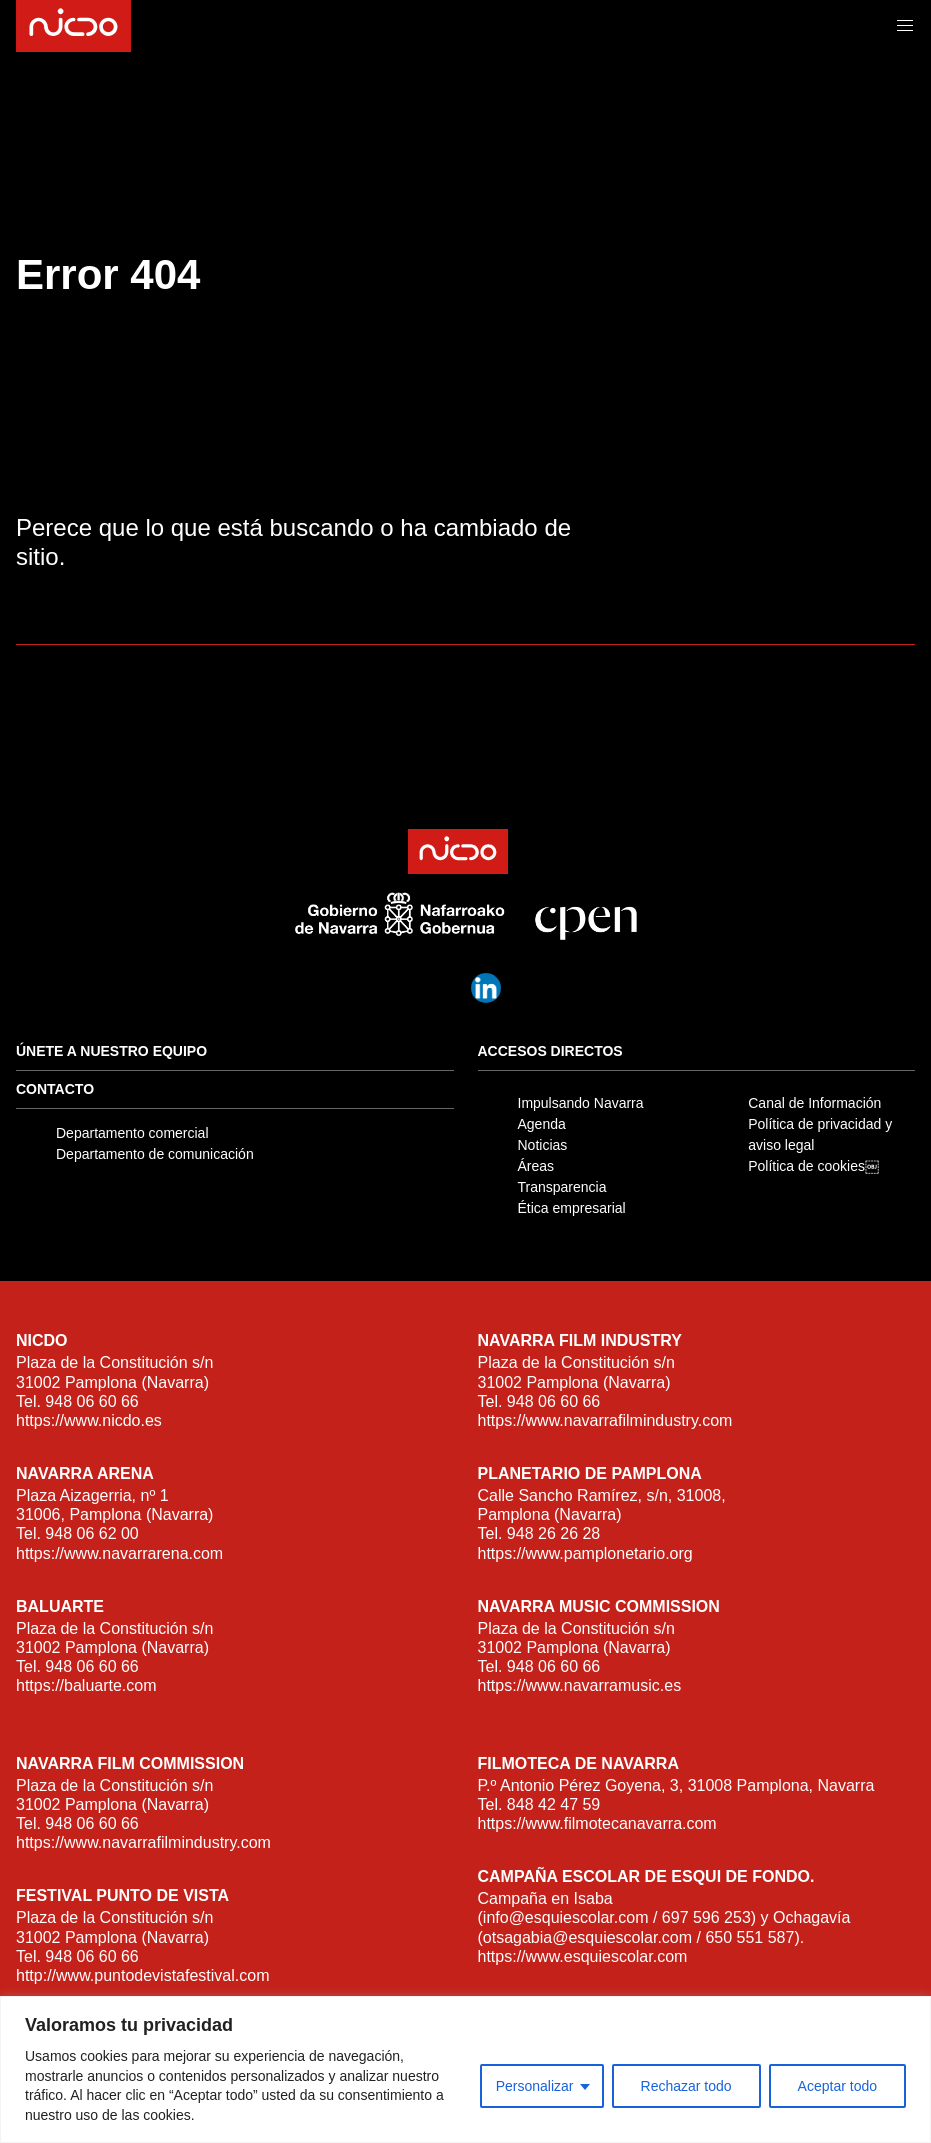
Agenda (542, 1124)
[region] (465, 2069)
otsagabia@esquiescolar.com (587, 1937)
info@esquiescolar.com (566, 1917)
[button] (905, 26)
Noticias (543, 1145)
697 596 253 (706, 1917)
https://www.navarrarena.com (119, 1553)
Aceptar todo (837, 2086)
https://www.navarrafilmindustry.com (605, 1420)
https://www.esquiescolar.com (583, 1956)
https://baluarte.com (86, 1685)
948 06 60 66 (91, 1401)
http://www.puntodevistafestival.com (142, 1975)
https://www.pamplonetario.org (585, 1553)
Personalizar (535, 2086)
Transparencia (562, 1187)
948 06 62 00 (91, 1533)
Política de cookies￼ (813, 1166)
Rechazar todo (686, 2086)
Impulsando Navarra (581, 1103)
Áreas (536, 1166)
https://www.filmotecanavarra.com (597, 1823)
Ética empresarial (572, 1208)
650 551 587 (749, 1937)
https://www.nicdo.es (89, 1420)
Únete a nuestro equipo (111, 1051)
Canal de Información (814, 1103)
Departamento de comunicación (155, 1154)
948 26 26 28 (553, 1533)
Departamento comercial (132, 1133)
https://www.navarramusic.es (580, 1685)
